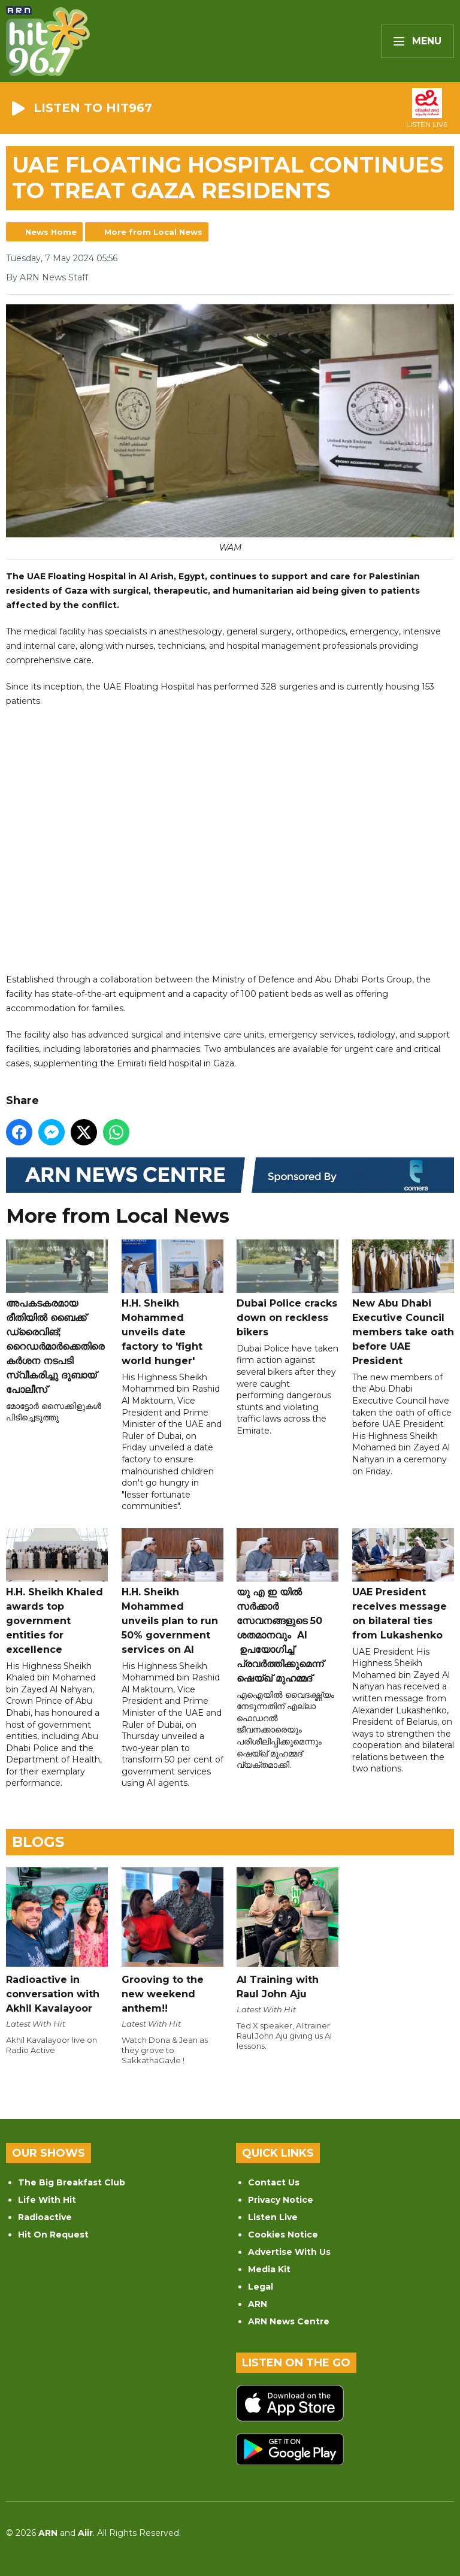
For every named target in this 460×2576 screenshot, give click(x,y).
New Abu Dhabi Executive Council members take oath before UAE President (403, 1302)
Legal (260, 2286)
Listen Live (273, 2217)
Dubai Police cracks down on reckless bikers (287, 1288)
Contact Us (273, 2182)
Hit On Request (53, 2234)
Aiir (85, 2532)
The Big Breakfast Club (71, 2182)
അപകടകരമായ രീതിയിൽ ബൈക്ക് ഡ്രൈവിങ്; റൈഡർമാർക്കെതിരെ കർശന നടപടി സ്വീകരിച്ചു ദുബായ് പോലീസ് (57, 1317)
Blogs (38, 1842)
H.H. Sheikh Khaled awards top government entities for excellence (57, 1591)
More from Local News (153, 232)
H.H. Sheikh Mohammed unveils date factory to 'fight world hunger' (172, 1302)
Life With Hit (47, 2199)
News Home (51, 232)
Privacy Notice (280, 2199)
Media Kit (269, 2269)
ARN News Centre (288, 2321)
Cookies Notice (283, 2234)
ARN (257, 2304)
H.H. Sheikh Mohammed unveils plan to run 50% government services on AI (172, 1591)
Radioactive (45, 2217)
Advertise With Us (289, 2252)
